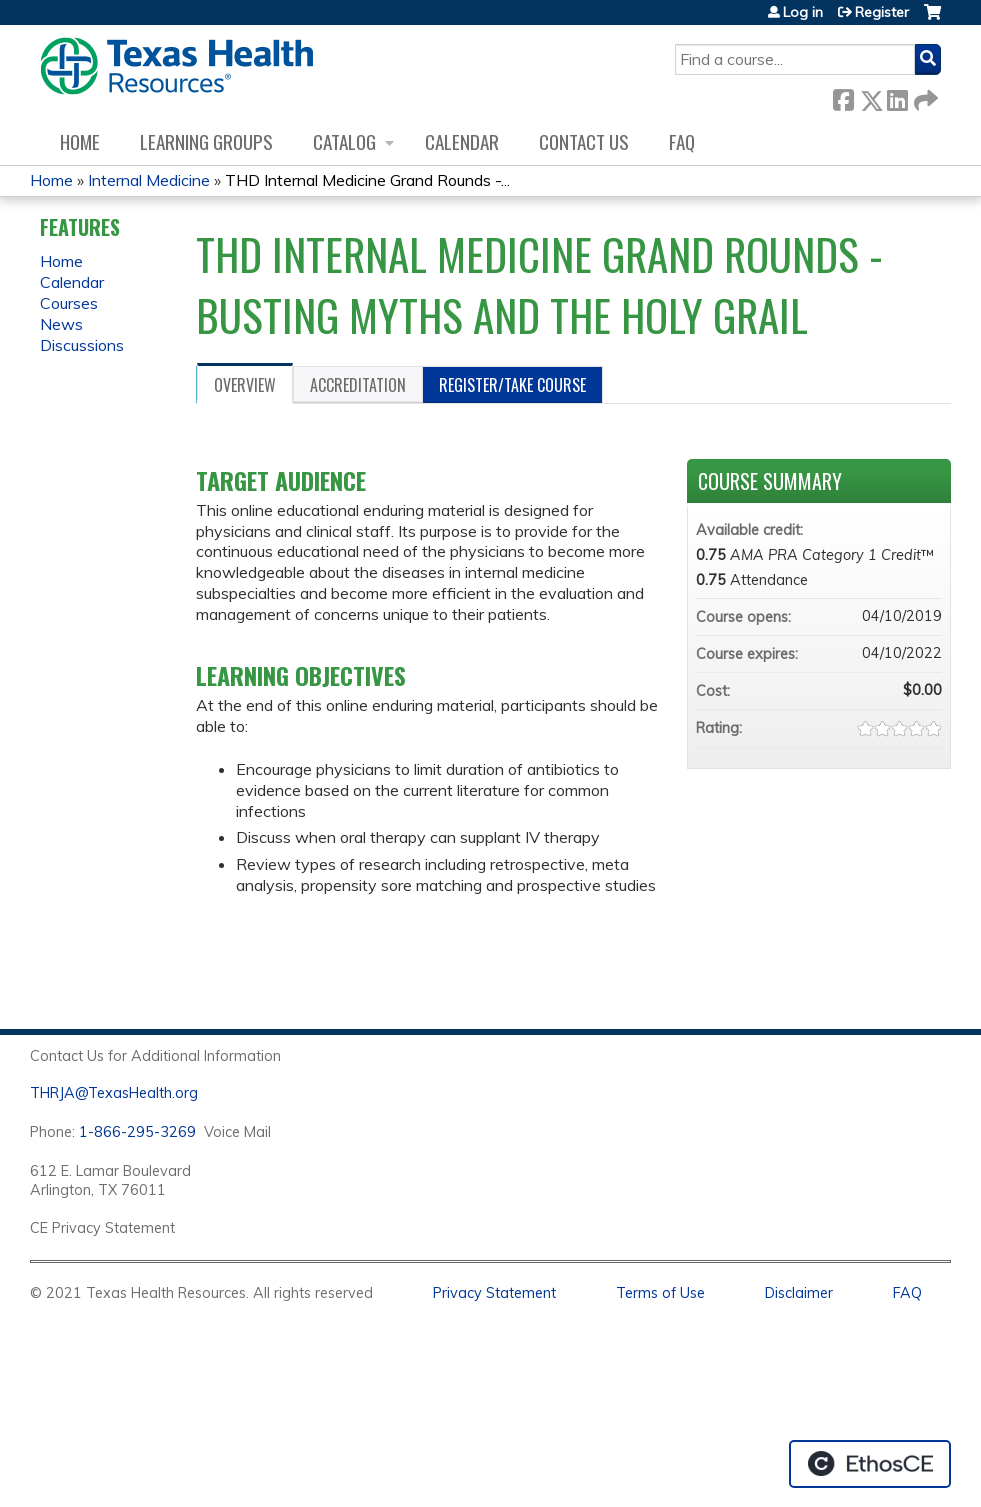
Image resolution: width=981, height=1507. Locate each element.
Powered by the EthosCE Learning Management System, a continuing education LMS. (870, 1464)
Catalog (344, 141)
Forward (924, 96)
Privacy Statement (494, 1293)
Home (80, 141)
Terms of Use (660, 1293)
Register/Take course (512, 385)
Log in (803, 12)
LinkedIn (897, 96)
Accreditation (358, 385)
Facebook (843, 96)
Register (882, 12)
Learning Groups (206, 141)
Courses (69, 303)
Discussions (82, 345)
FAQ (682, 141)
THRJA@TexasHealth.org (114, 1093)
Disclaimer (799, 1293)
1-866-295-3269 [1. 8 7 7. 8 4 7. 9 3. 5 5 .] (137, 1132)
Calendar (462, 141)
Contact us (584, 141)
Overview (245, 385)
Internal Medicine (149, 180)
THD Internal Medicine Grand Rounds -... (367, 180)
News (61, 324)
